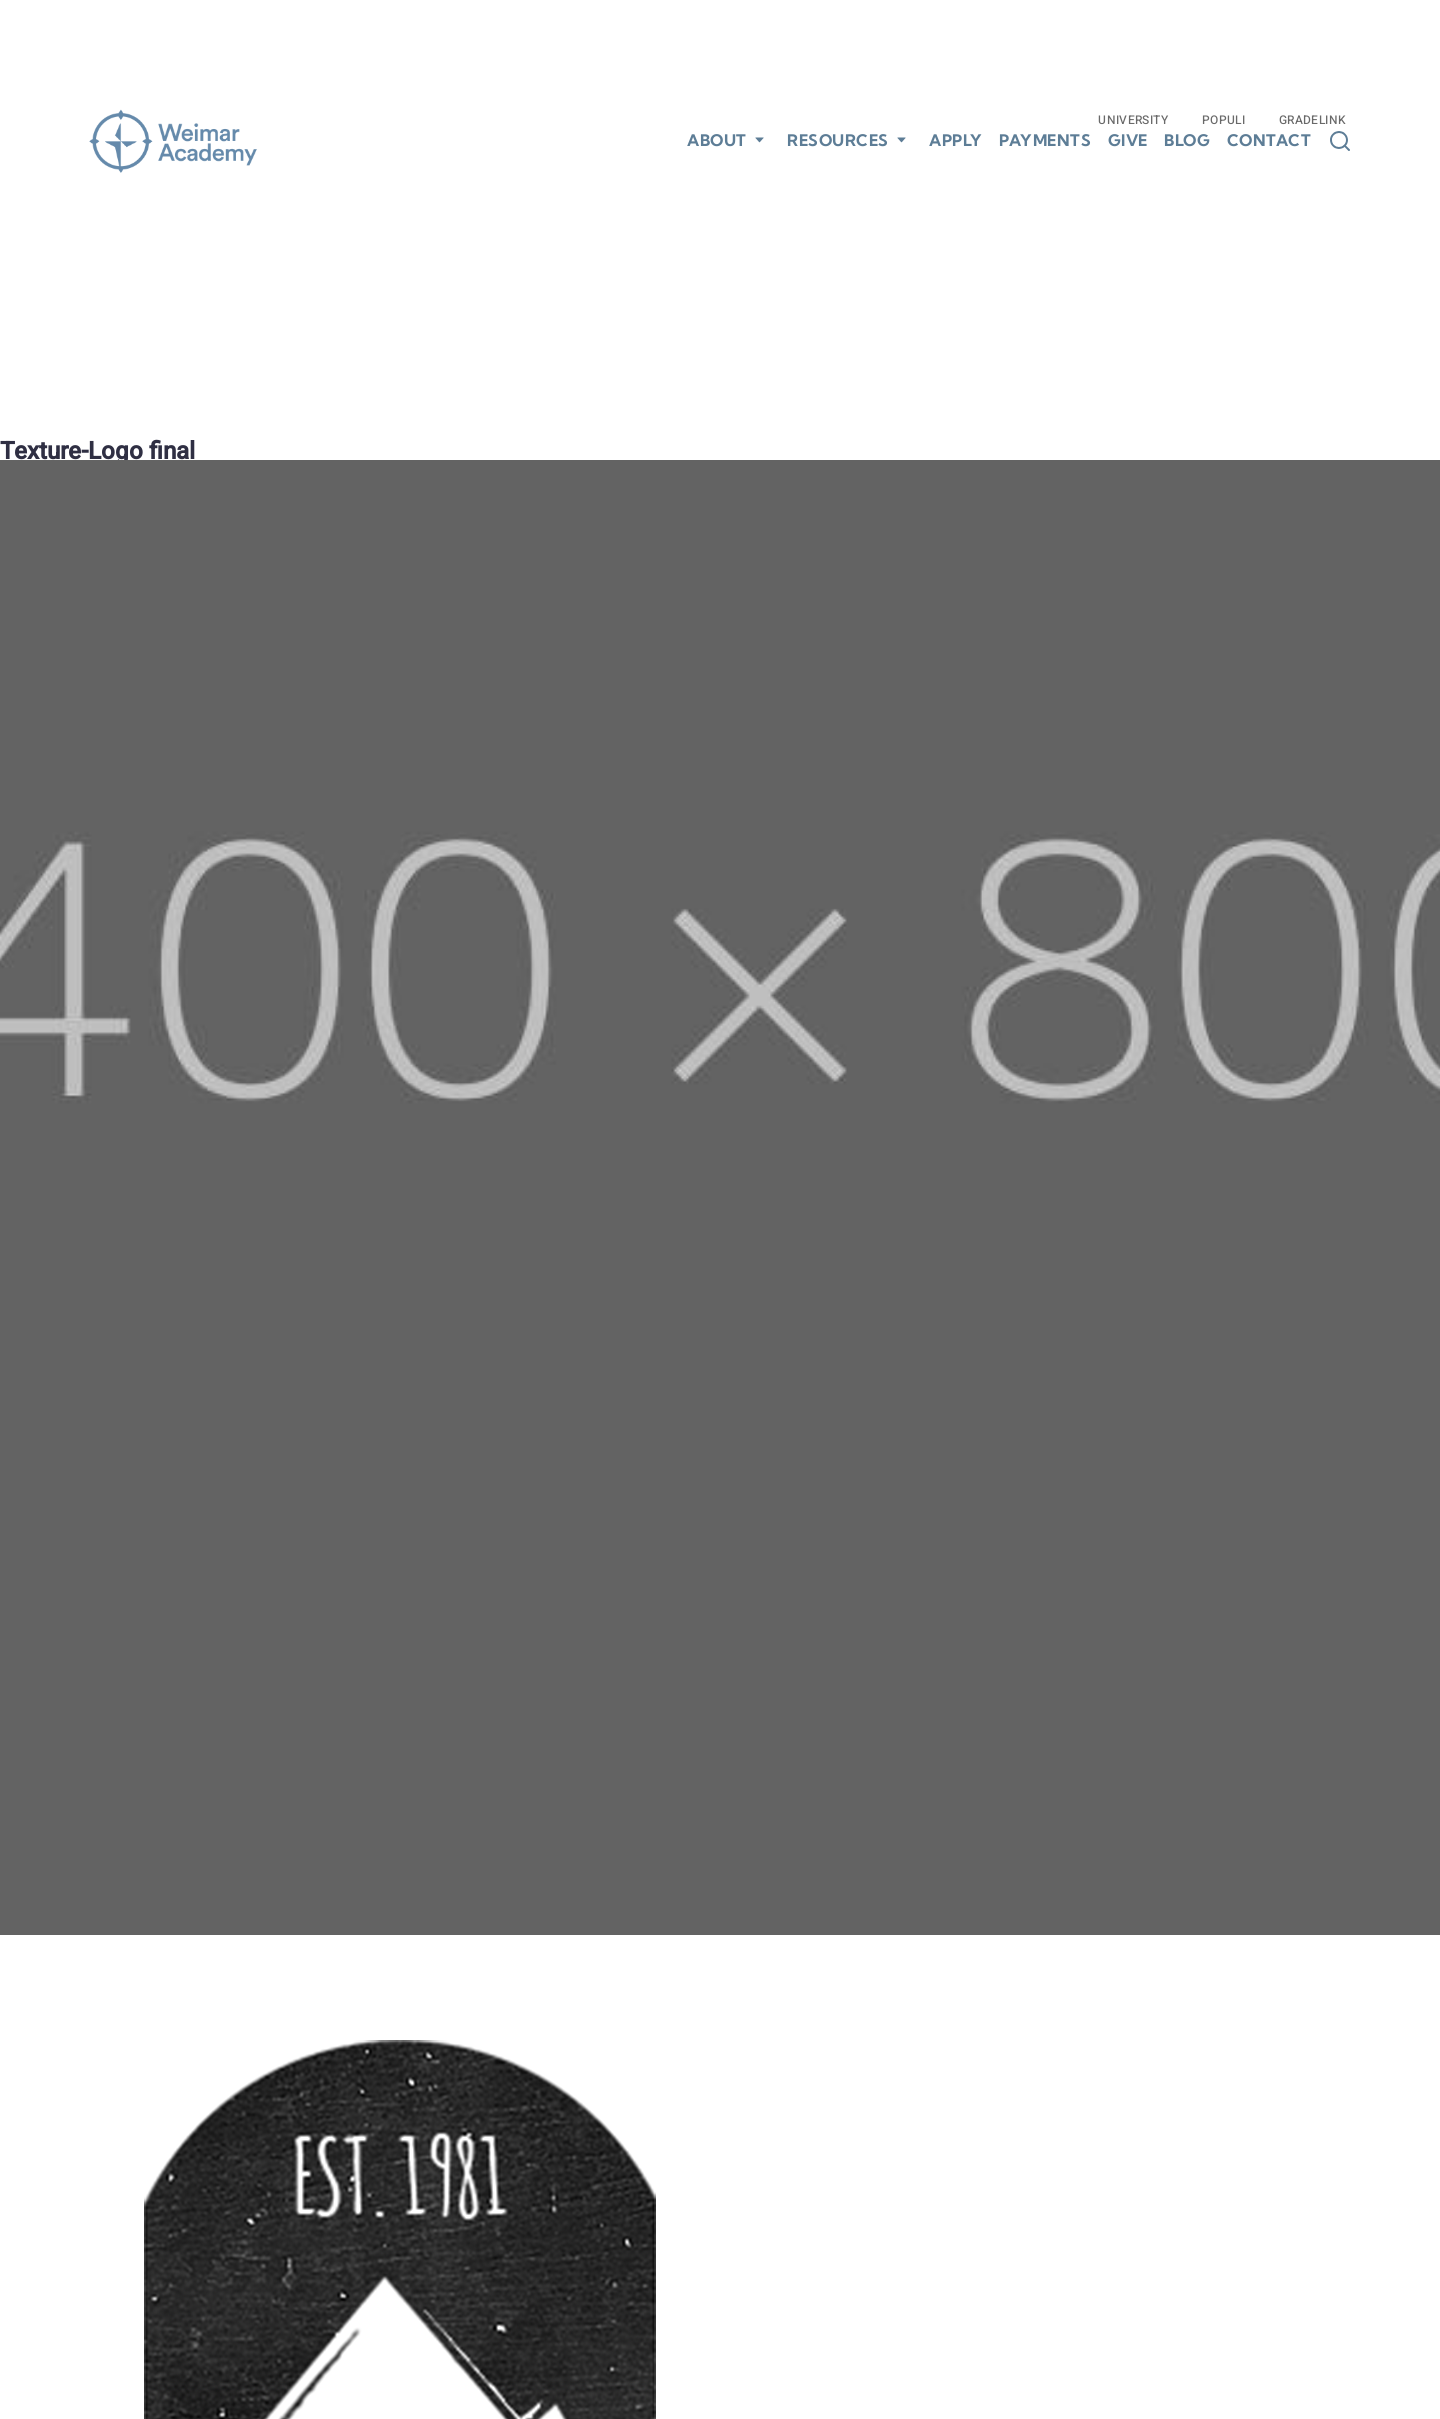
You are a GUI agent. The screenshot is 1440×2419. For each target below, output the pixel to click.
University (1133, 120)
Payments (1045, 140)
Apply (956, 140)
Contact (1269, 140)
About (717, 140)
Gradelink (1312, 120)
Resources (838, 140)
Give (1128, 140)
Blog (1187, 140)
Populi (1223, 120)
